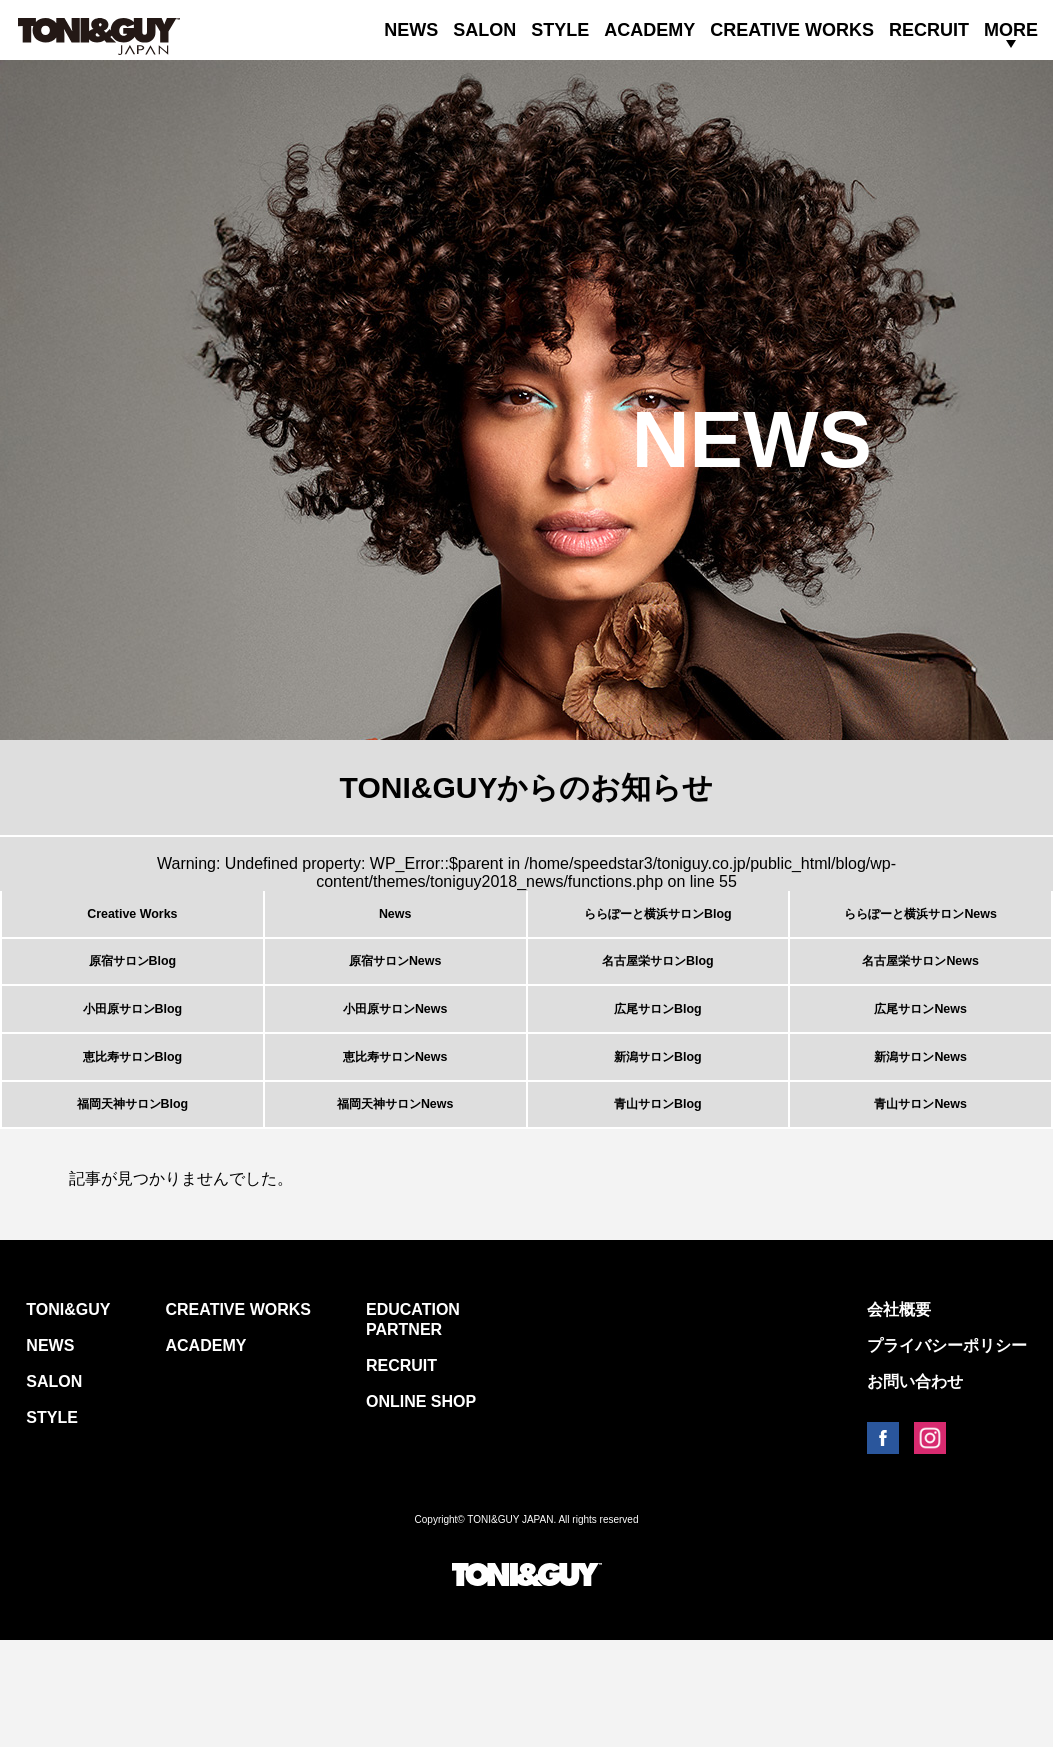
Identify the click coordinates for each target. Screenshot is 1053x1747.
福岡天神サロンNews (395, 1200)
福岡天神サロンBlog (133, 1200)
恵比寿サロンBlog (133, 1131)
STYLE (560, 30)
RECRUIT (929, 30)
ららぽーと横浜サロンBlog (658, 924)
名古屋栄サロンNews (921, 993)
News (395, 924)
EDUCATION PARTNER (413, 1426)
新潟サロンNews (921, 1131)
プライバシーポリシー (947, 1452)
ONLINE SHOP (421, 1508)
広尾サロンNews (921, 1062)
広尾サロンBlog (658, 1062)
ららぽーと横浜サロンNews (921, 924)
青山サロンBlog (658, 1200)
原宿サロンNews (395, 993)
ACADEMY (649, 30)
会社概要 (899, 1416)
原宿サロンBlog (133, 993)
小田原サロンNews (395, 1062)
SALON (484, 30)
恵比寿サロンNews (395, 1131)
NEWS (411, 30)
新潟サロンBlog (658, 1131)
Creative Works (132, 924)
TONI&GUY (68, 1416)
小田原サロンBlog (133, 1062)
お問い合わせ (915, 1488)
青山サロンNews (921, 1200)
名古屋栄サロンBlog (658, 993)
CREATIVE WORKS (792, 30)
